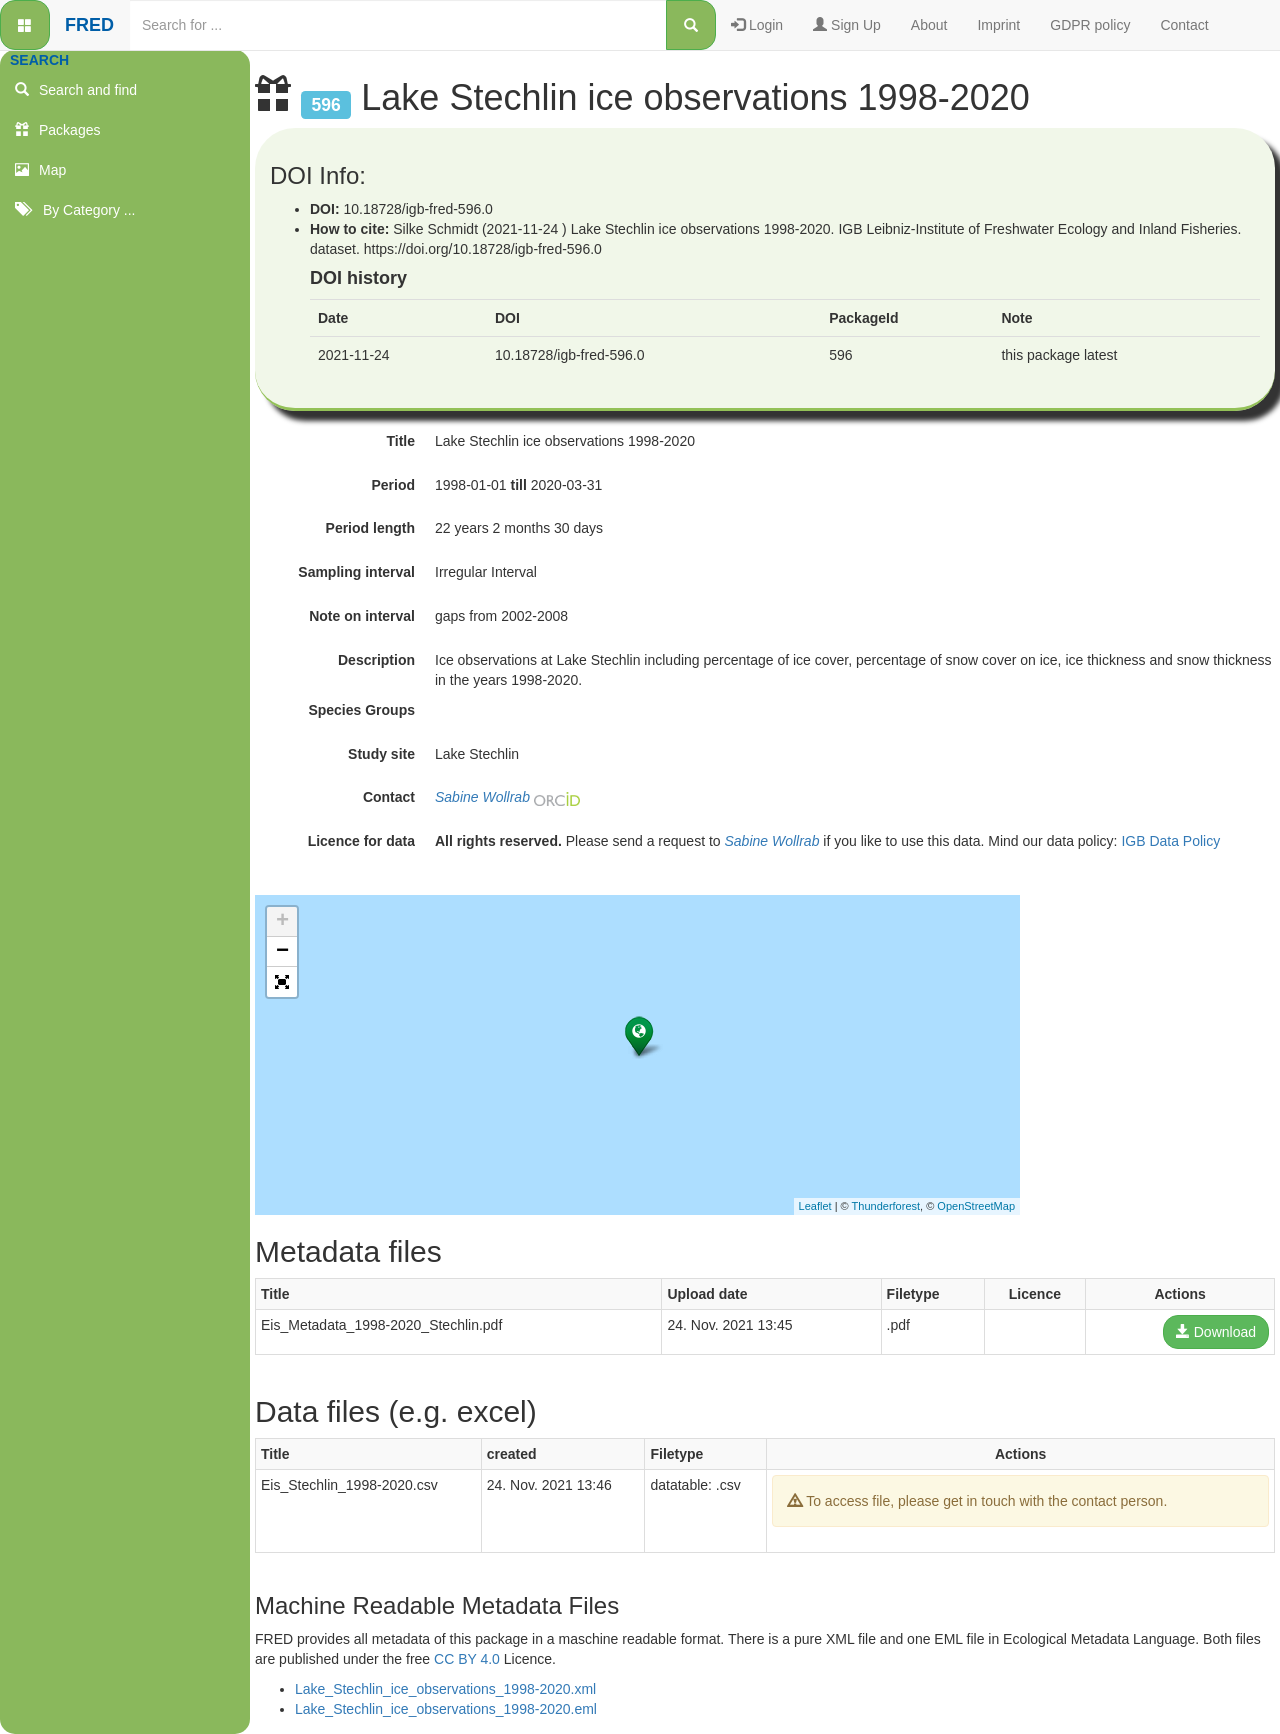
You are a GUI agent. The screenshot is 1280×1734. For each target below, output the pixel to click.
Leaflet (815, 1206)
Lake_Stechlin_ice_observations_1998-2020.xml (445, 1689)
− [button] (282, 952)
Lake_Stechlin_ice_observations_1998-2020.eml (446, 1709)
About (929, 25)
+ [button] (282, 922)
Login (757, 25)
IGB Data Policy (1170, 841)
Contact (1184, 25)
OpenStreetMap (976, 1206)
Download (1216, 1332)
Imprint (998, 25)
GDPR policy (1090, 25)
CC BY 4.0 (467, 1659)
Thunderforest (886, 1206)
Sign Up (847, 25)
